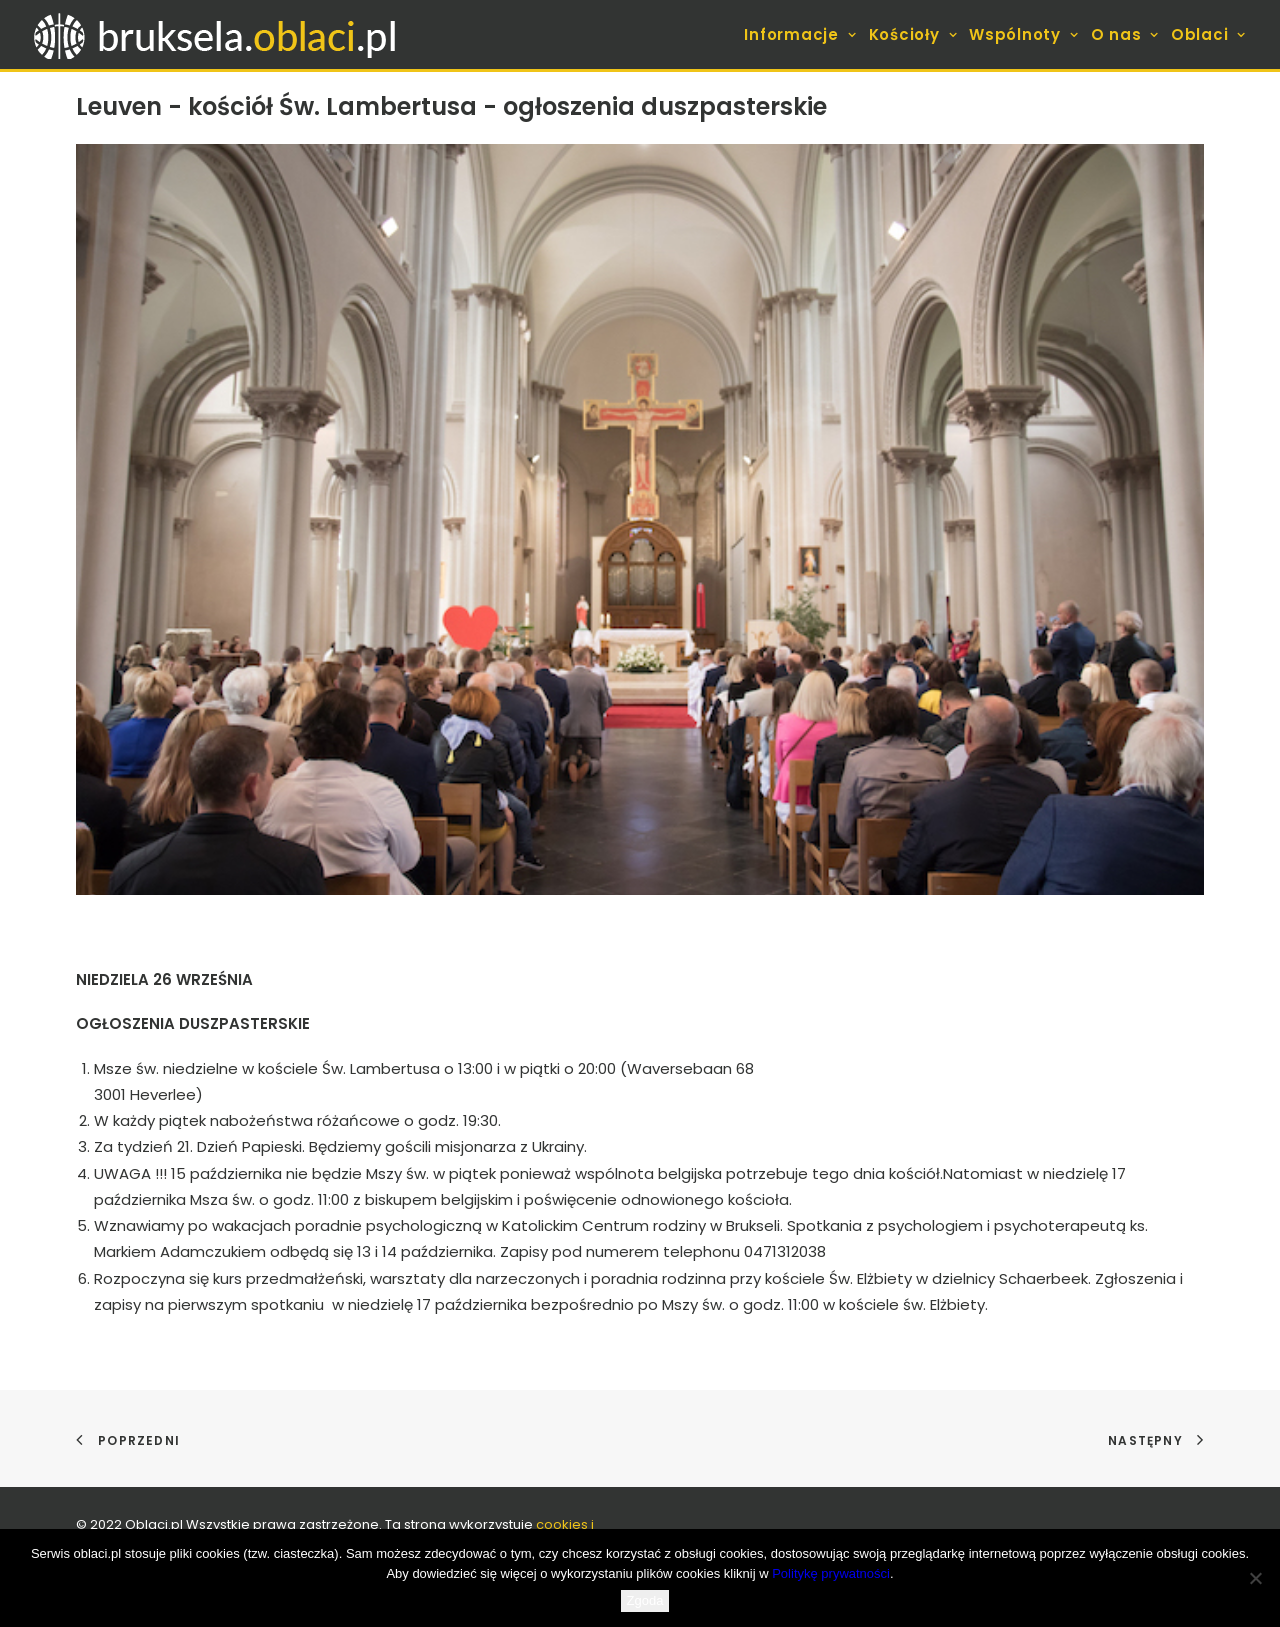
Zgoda (645, 1600)
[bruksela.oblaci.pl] (217, 34)
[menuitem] (802, 34)
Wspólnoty (1023, 34)
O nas (1125, 34)
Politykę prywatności (831, 1573)
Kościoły (913, 34)
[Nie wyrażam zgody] (1255, 1578)
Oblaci (1208, 34)
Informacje (800, 34)
